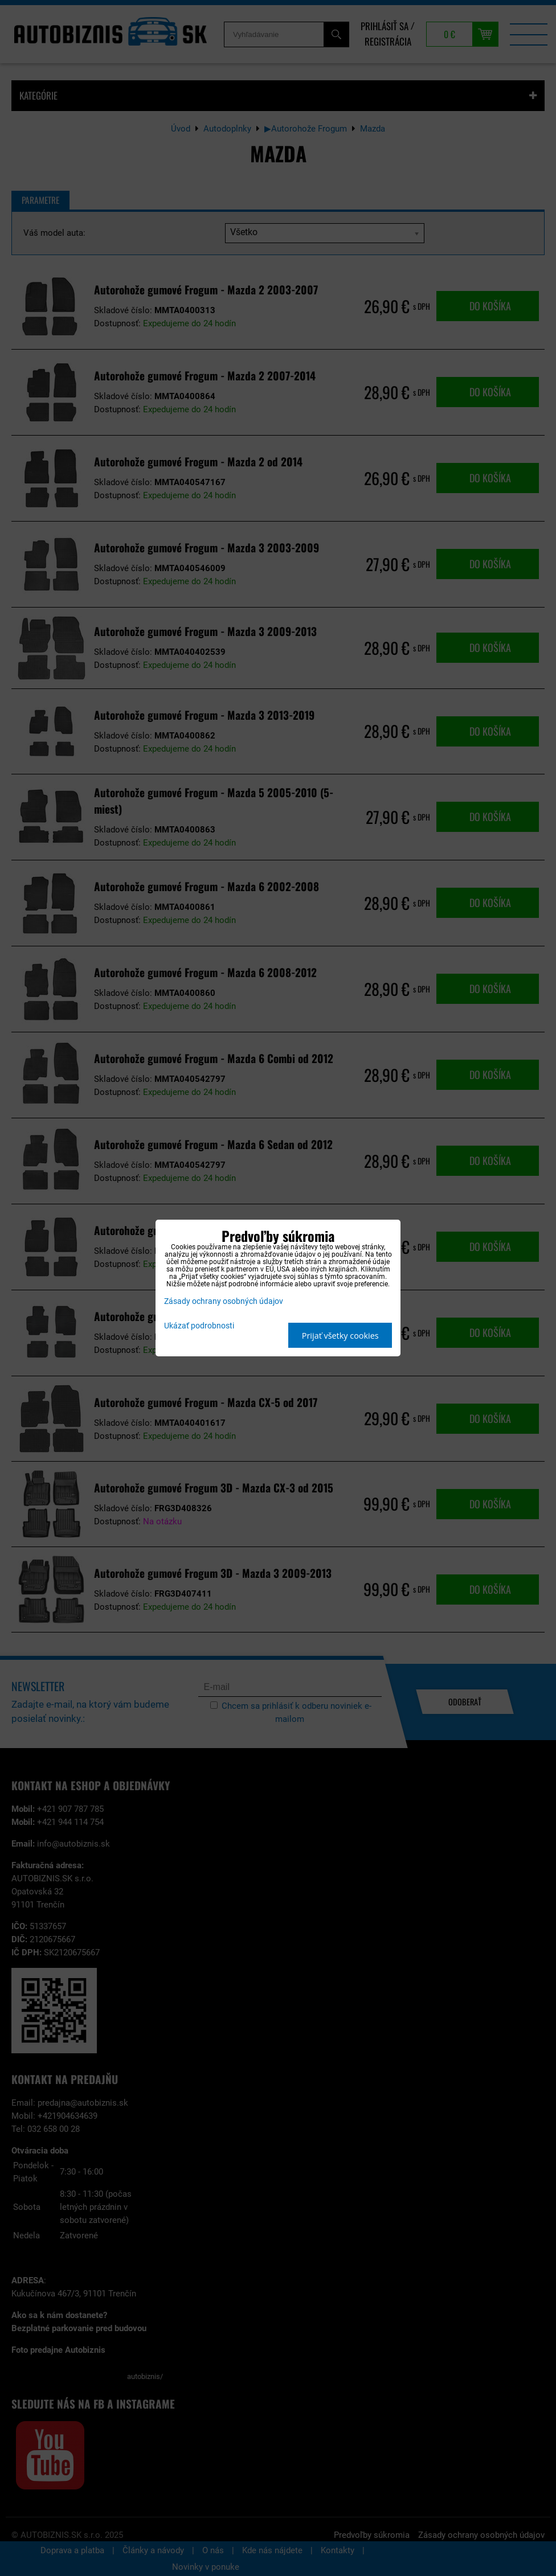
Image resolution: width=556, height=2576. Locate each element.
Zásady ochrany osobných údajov (223, 1301)
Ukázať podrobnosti (199, 1326)
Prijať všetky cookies (340, 1335)
